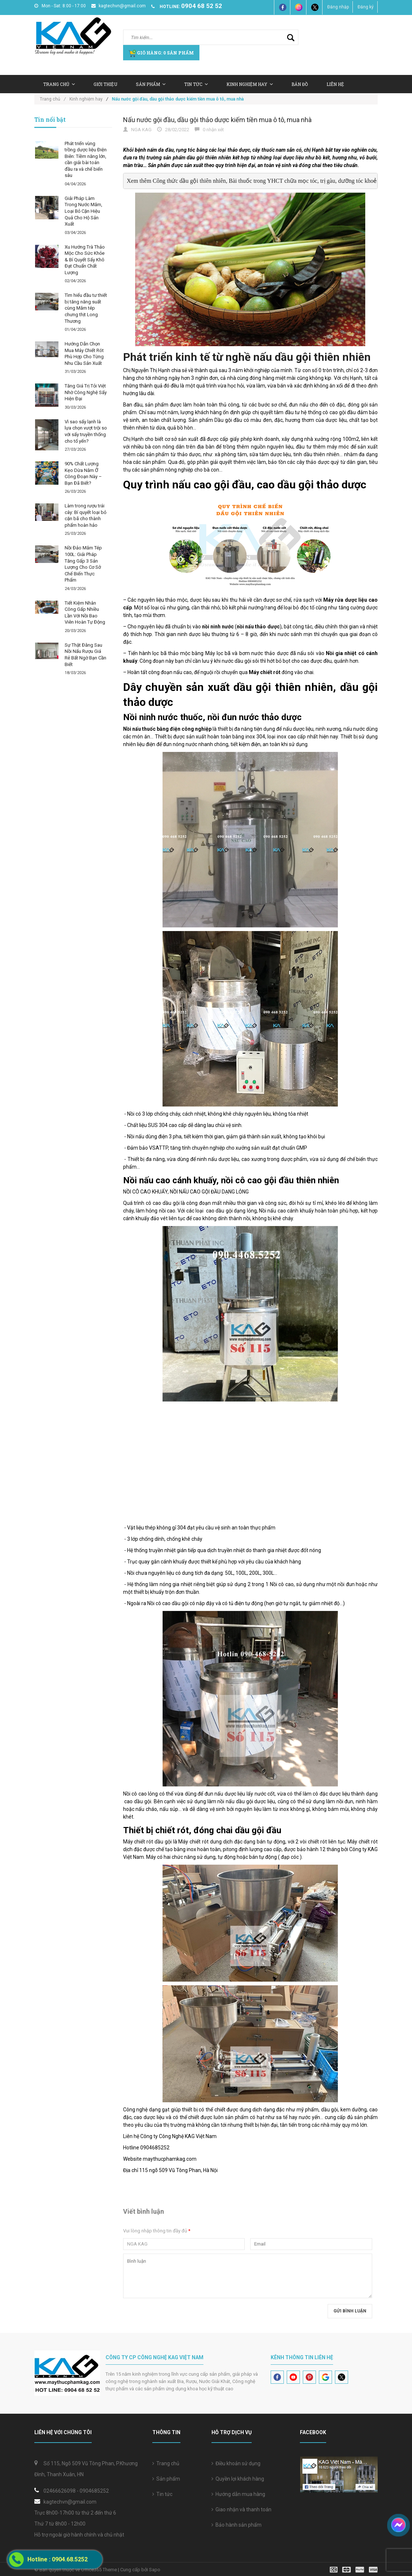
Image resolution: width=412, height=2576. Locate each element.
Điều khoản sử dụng (235, 2463)
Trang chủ (165, 2463)
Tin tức (196, 84)
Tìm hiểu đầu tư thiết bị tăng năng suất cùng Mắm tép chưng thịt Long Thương (86, 308)
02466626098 (59, 2491)
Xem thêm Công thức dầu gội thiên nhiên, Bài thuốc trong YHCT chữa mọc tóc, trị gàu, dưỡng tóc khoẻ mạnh (259, 181)
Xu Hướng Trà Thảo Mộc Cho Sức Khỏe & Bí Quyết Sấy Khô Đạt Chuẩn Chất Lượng (85, 259)
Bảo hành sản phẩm (236, 2525)
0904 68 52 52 (201, 6)
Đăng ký (366, 7)
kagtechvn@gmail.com (118, 5)
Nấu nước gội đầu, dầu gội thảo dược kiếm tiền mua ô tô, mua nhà (217, 120)
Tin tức (162, 2494)
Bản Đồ (299, 84)
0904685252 (94, 2491)
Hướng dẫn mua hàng (238, 2494)
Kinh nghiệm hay (249, 84)
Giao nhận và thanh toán (241, 2509)
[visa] (354, 2569)
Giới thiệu (105, 84)
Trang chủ (59, 84)
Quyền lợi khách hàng (237, 2479)
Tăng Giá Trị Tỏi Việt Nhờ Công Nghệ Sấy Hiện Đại (86, 392)
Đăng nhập (338, 7)
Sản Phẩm (150, 84)
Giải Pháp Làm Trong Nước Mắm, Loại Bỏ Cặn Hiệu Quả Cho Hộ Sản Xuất (83, 211)
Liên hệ (335, 84)
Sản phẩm (166, 2479)
